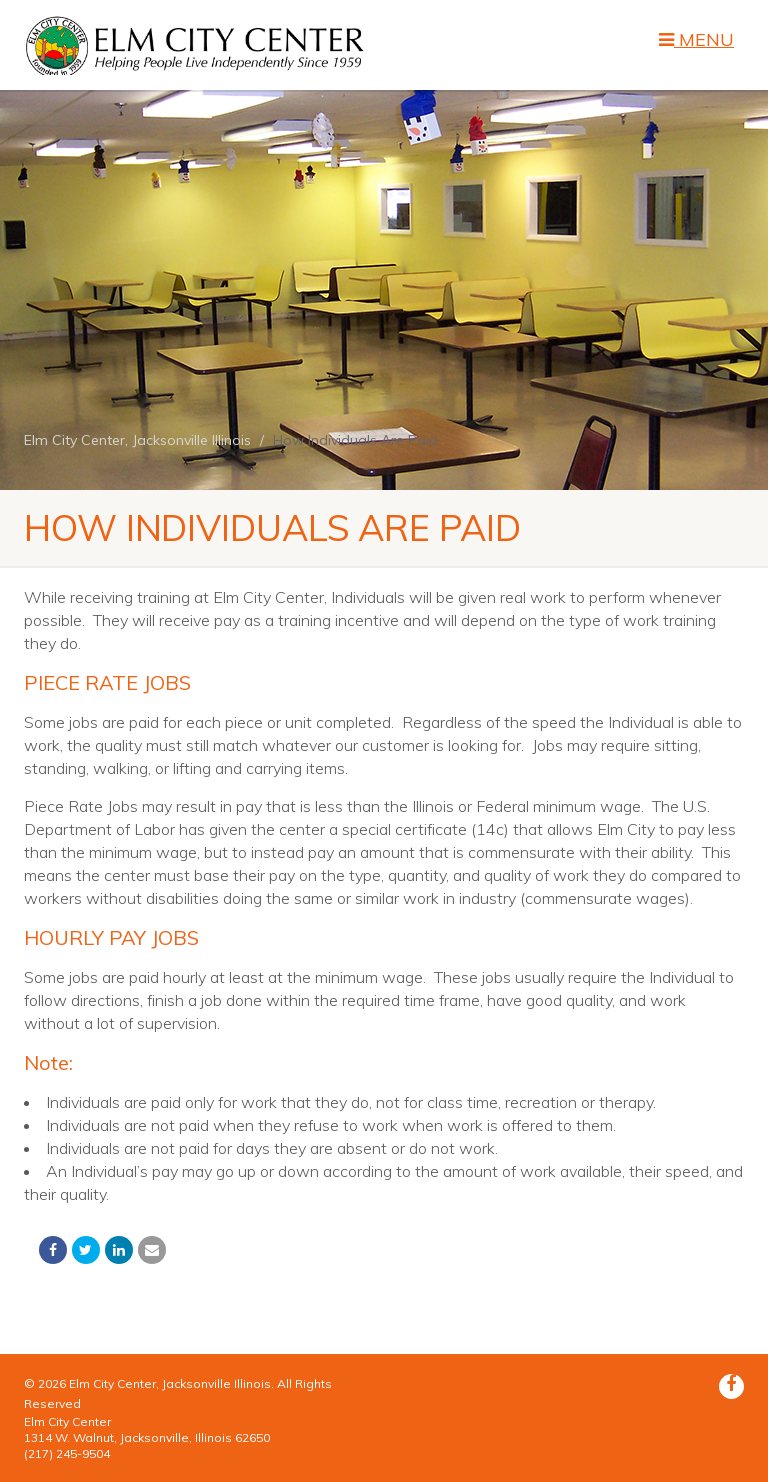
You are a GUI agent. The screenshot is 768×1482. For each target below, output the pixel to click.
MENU (696, 40)
